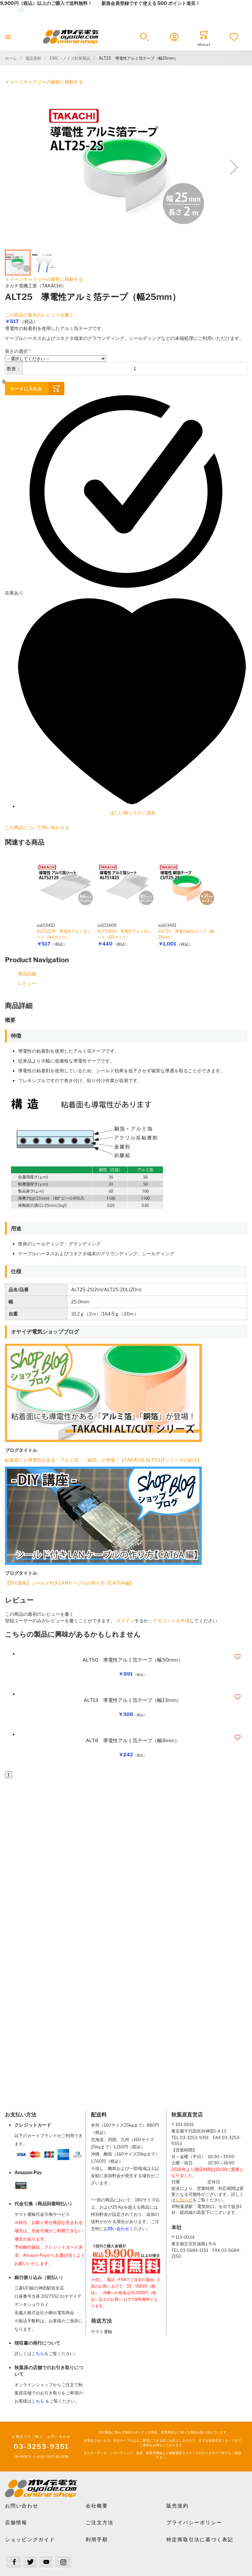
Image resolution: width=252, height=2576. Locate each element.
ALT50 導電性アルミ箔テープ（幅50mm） (132, 1660)
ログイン (125, 1620)
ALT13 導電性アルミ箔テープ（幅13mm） (133, 1700)
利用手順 (97, 2540)
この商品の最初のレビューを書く (39, 315)
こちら (38, 2353)
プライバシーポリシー (194, 2523)
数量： (14, 368)
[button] (144, 37)
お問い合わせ (21, 2506)
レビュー (27, 983)
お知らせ (184, 2199)
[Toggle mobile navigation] (8, 36)
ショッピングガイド (30, 2540)
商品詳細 (27, 973)
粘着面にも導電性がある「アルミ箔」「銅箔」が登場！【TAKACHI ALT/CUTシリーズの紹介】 (103, 1460)
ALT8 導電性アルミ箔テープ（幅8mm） (132, 1741)
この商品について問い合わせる (37, 827)
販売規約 (177, 2506)
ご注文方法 (100, 2523)
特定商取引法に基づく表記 (199, 2540)
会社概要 (97, 2506)
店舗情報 (16, 2523)
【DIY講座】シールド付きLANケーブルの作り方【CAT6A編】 (69, 1583)
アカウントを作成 (171, 1620)
